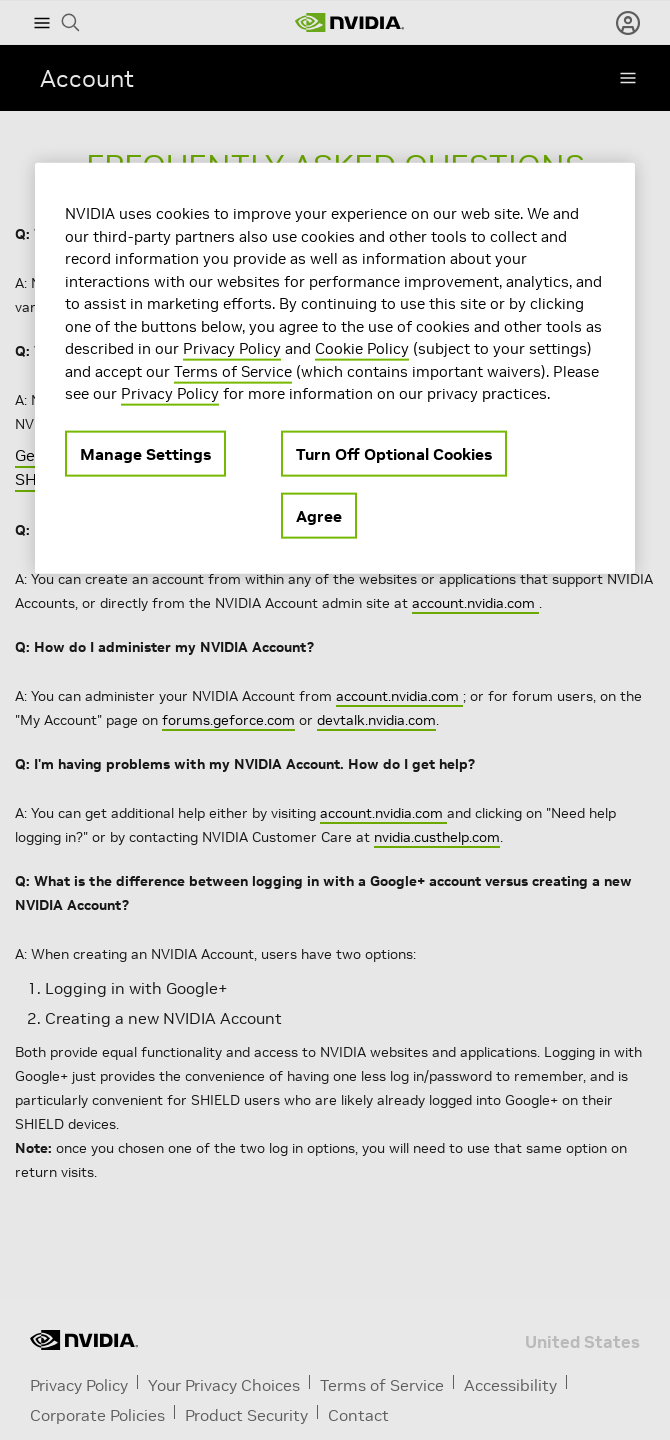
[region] (335, 368)
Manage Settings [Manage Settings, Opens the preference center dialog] (145, 453)
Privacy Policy (232, 348)
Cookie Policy (362, 348)
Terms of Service (233, 370)
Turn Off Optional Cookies (394, 453)
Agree (319, 515)
